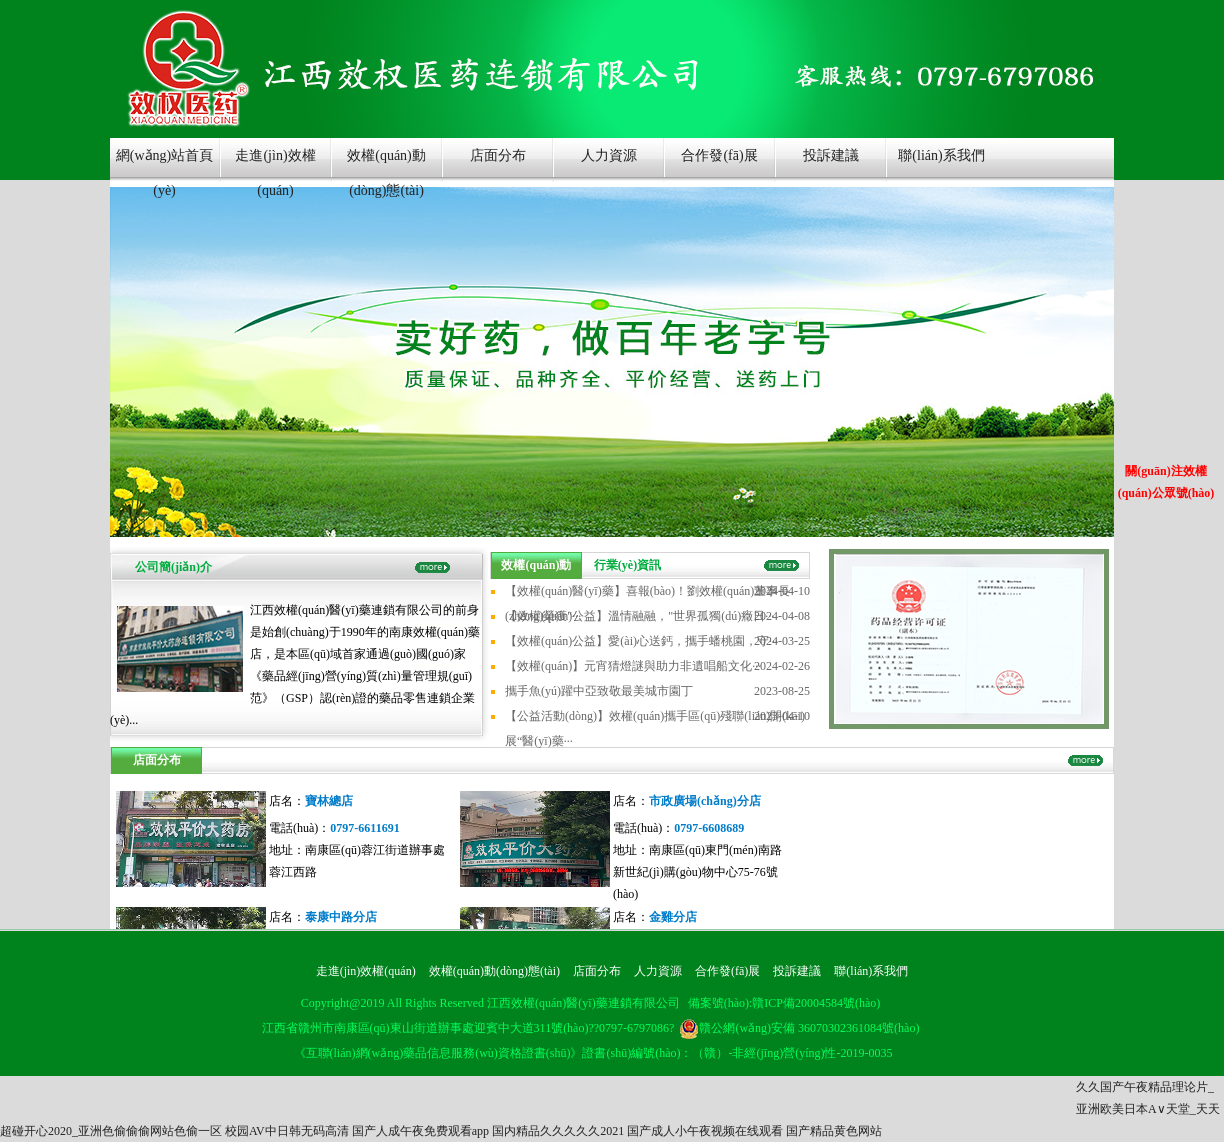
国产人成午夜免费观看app (420, 1131)
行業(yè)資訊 (627, 565)
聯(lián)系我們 (941, 155)
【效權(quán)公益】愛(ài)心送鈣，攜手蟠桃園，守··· (641, 641)
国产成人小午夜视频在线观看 (705, 1131)
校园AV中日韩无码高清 (287, 1131)
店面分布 (498, 155)
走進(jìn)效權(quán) (275, 165)
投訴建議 (831, 155)
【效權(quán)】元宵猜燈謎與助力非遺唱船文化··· (633, 666)
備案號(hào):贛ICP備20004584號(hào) (784, 1003)
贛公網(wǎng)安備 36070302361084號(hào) (799, 1028)
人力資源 (609, 155)
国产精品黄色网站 (834, 1131)
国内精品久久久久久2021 (558, 1131)
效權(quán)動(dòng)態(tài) (386, 165)
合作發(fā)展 (719, 155)
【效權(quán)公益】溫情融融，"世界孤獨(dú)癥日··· (639, 616)
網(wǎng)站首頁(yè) (164, 165)
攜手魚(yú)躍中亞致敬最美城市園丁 (599, 691)
